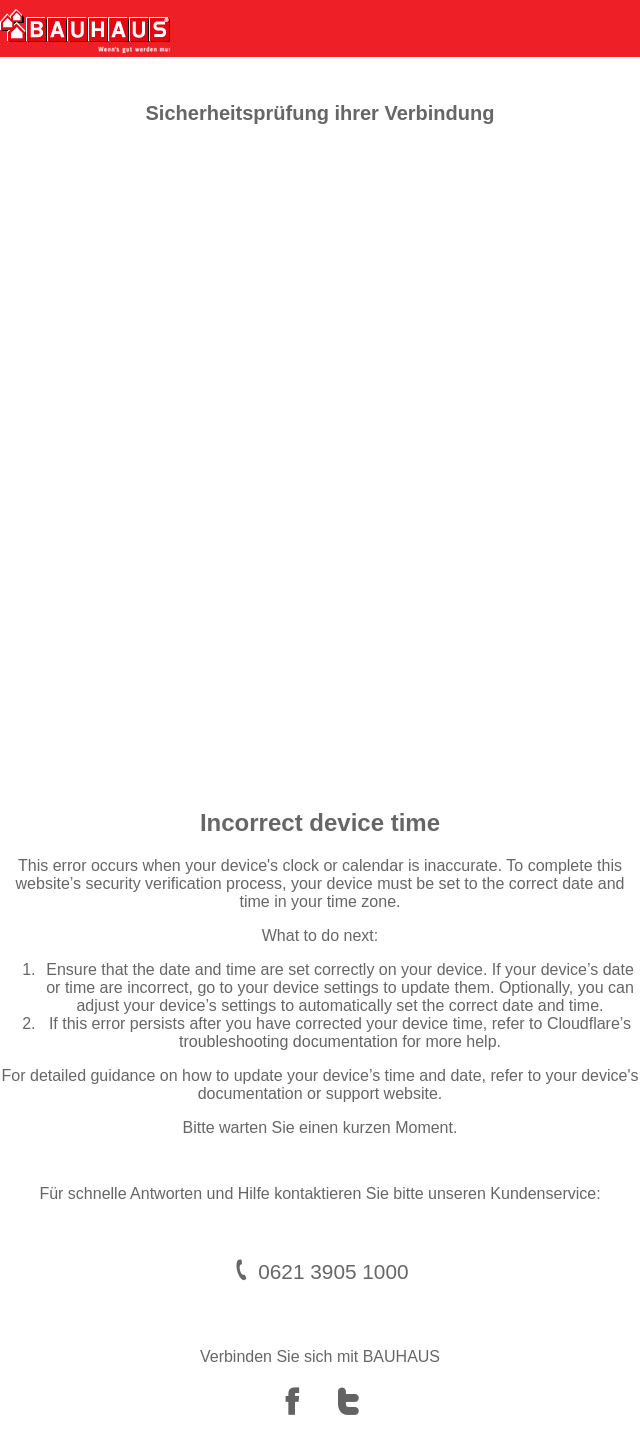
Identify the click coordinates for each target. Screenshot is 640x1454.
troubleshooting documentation (288, 1041)
